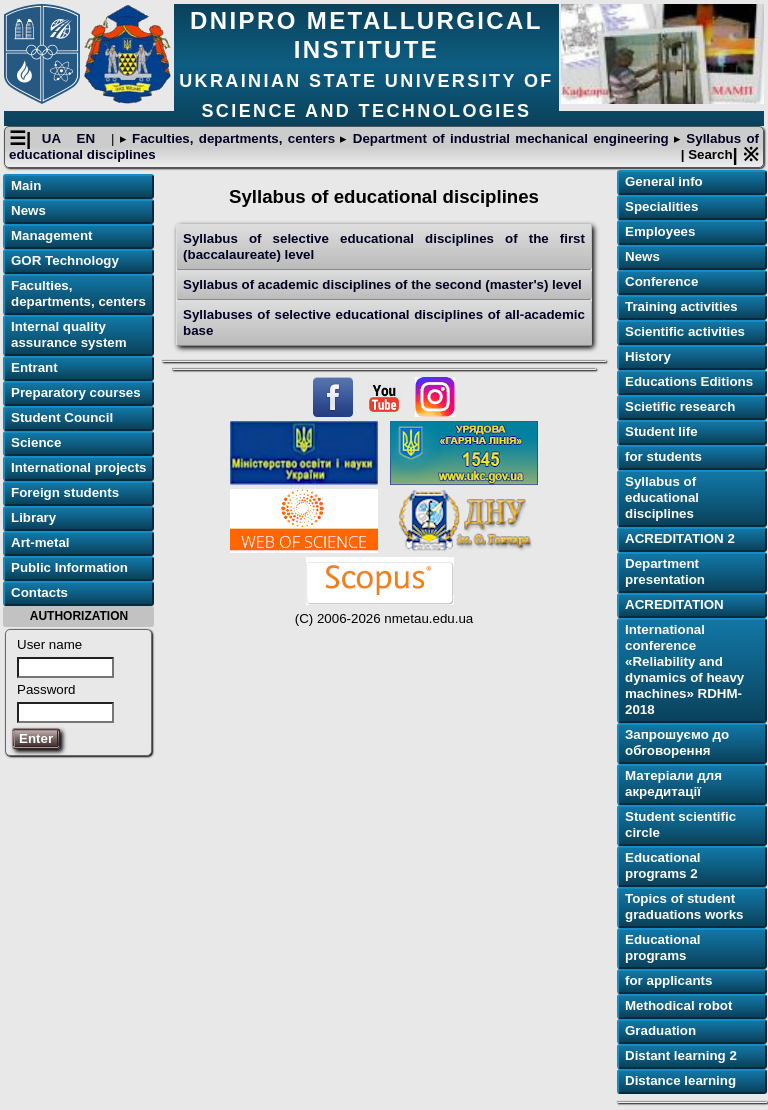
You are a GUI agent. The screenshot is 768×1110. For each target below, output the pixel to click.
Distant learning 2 (681, 1055)
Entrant (34, 367)
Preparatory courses (76, 392)
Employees (660, 231)
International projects (79, 467)
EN (89, 138)
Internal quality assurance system (69, 334)
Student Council (62, 417)
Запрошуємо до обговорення (677, 742)
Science (36, 442)
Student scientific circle (680, 824)
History (648, 356)
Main (26, 185)
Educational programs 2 (663, 865)
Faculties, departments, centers (234, 138)
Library (33, 517)
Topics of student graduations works (684, 906)
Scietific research (680, 406)
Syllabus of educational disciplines (662, 497)
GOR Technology (65, 260)
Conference (661, 281)
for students (663, 456)
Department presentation (665, 571)
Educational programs (663, 947)
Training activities (681, 306)
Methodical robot (678, 1005)
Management (51, 235)
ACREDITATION (674, 604)
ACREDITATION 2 (680, 538)
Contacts (39, 592)
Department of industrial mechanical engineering (510, 138)
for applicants (668, 980)
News (28, 210)
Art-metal (40, 542)
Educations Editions (689, 381)
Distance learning (680, 1080)
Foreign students (65, 492)
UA (54, 138)
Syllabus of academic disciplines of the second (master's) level (382, 284)
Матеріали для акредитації (673, 783)
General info (664, 181)
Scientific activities (685, 331)
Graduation (660, 1030)
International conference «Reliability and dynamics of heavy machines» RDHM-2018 (684, 669)
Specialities (661, 206)
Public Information (69, 567)
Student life (661, 431)
